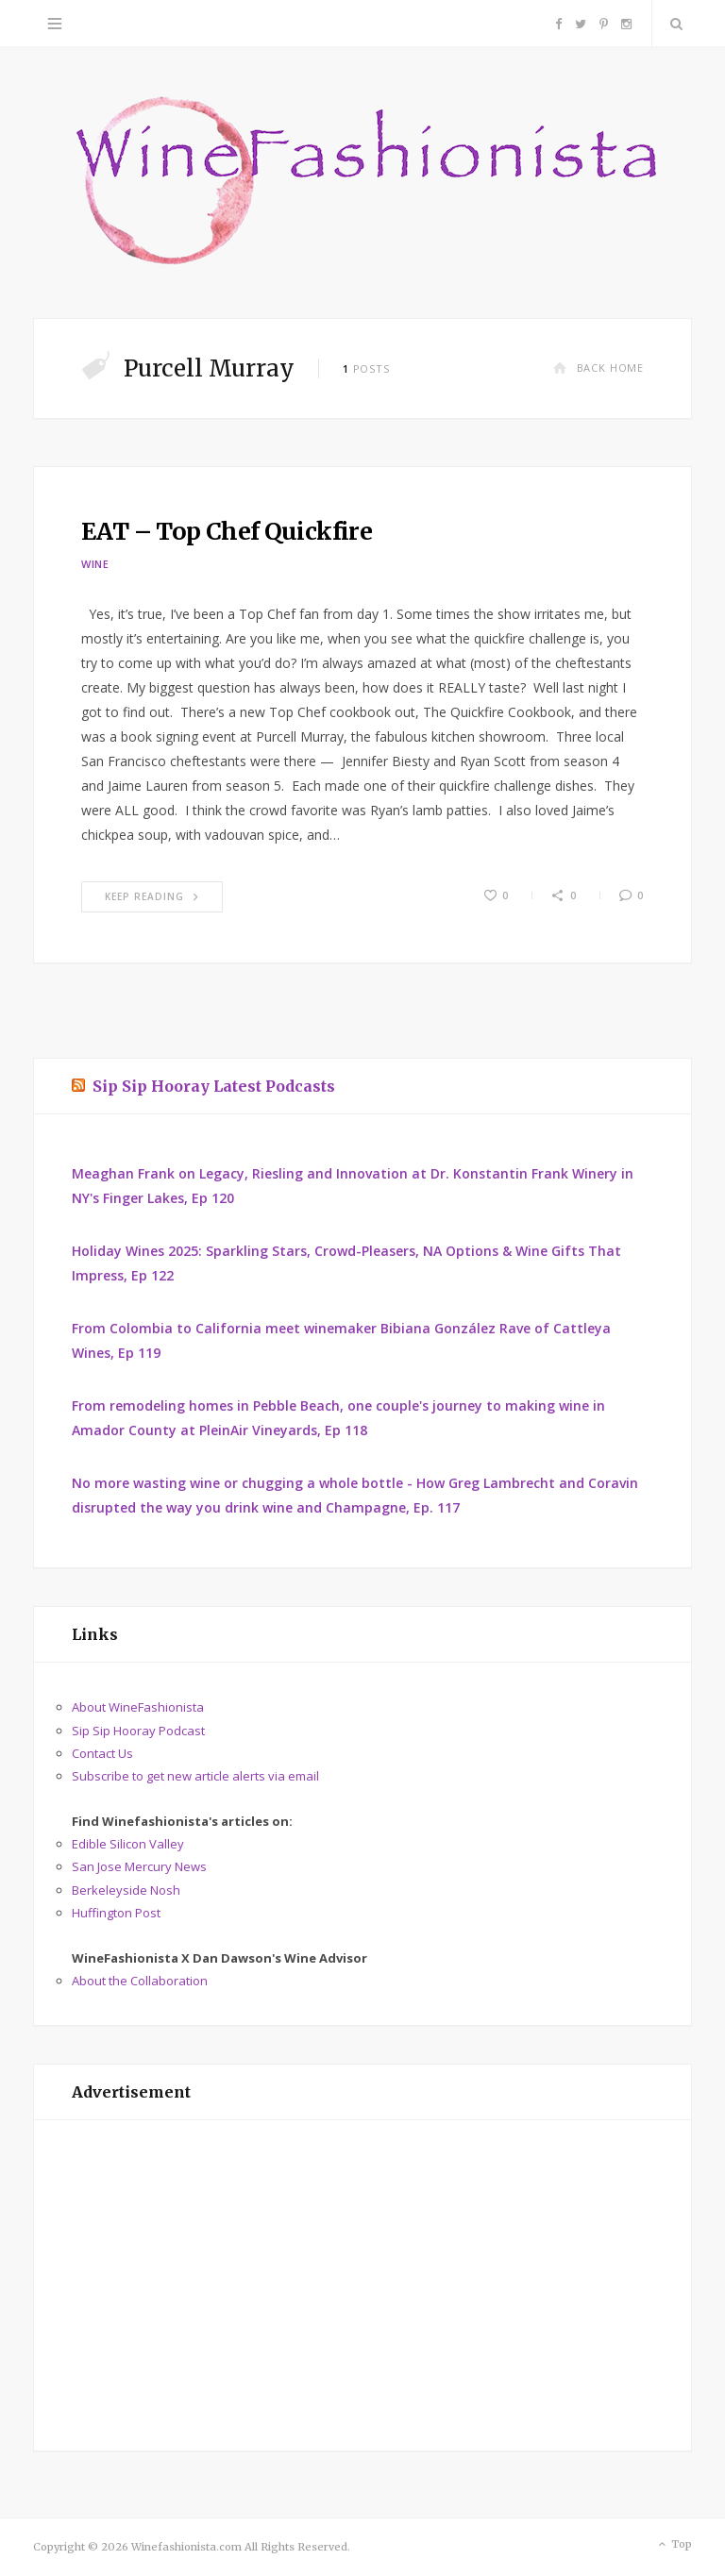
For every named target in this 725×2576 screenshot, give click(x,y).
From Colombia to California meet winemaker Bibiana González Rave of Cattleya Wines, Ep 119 (341, 1340)
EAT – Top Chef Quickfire (226, 531)
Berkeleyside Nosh (126, 1890)
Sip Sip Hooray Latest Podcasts (214, 1086)
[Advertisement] (362, 2285)
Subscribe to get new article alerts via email (195, 1775)
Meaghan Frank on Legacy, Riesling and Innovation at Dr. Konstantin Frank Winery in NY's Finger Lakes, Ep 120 (352, 1185)
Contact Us (102, 1753)
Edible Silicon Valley (128, 1843)
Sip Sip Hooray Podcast (138, 1730)
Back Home (598, 367)
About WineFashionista (138, 1706)
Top (673, 2545)
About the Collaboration (140, 1980)
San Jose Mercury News (139, 1866)
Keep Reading (152, 896)
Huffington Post (116, 1912)
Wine (95, 564)
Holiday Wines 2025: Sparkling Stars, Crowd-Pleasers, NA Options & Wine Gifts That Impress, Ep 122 (346, 1263)
